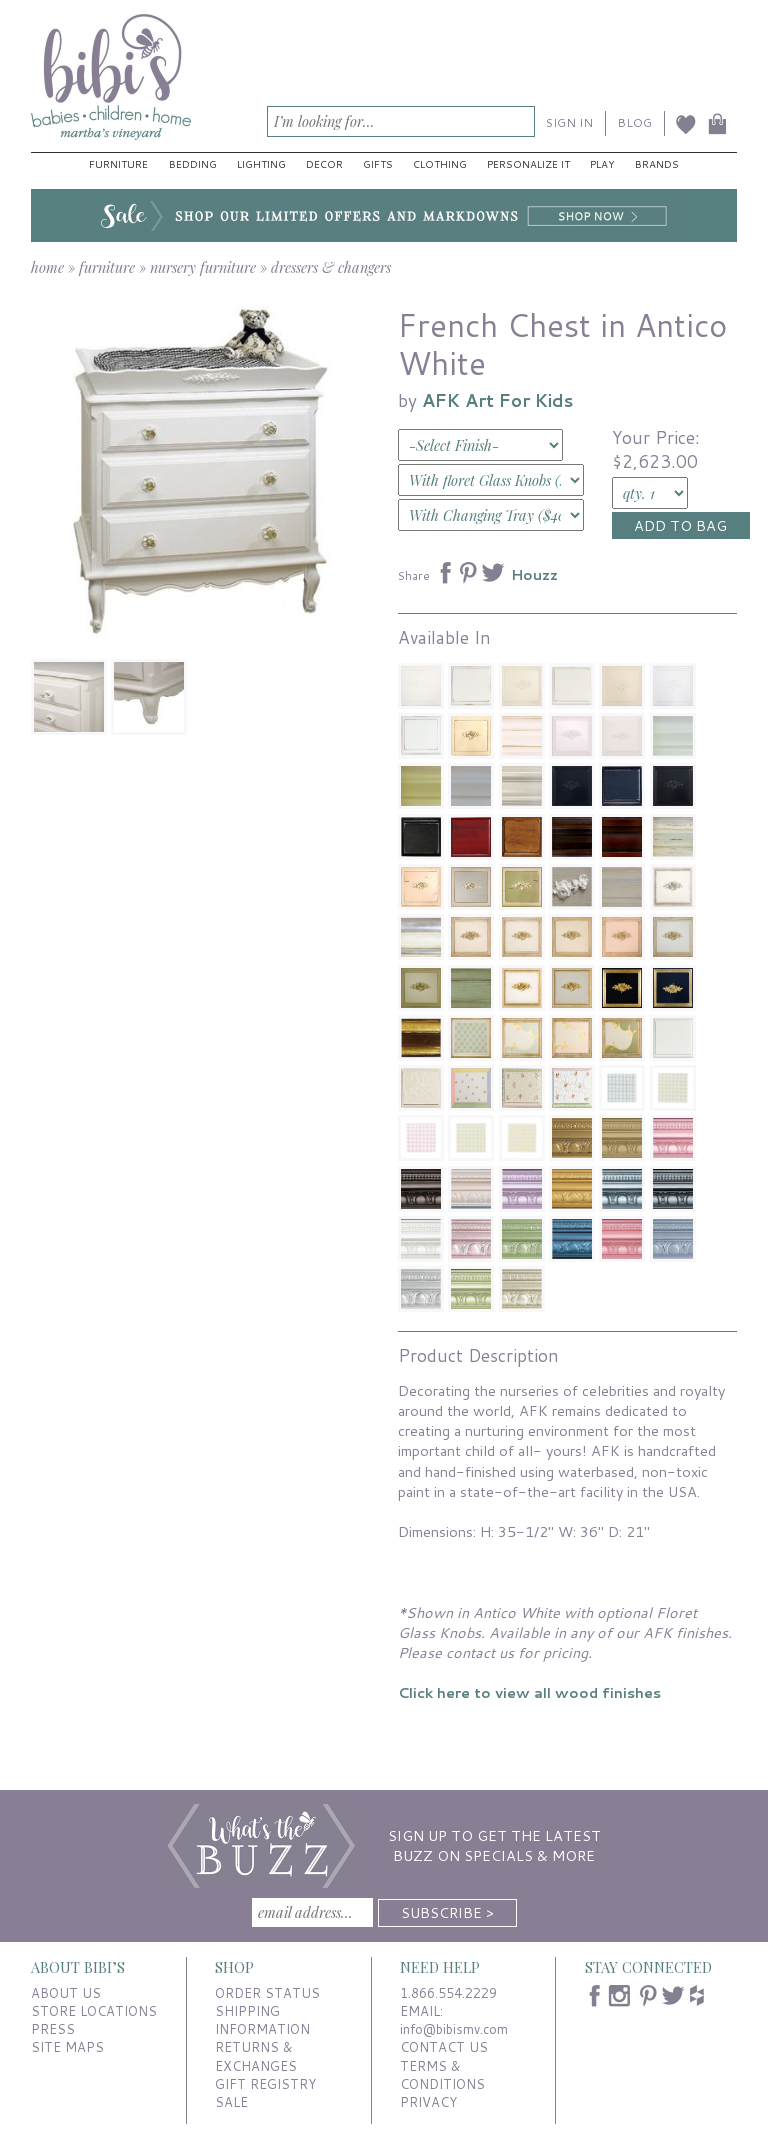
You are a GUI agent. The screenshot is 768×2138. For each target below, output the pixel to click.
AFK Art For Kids (497, 400)
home (47, 267)
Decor (324, 164)
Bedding (193, 164)
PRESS (53, 2029)
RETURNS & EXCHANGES (256, 2056)
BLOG (634, 122)
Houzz (534, 575)
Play (602, 164)
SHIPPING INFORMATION (262, 2020)
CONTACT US (444, 2047)
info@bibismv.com (454, 2029)
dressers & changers (331, 267)
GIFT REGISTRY (265, 2084)
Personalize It (528, 164)
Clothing (440, 164)
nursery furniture (203, 267)
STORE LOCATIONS (94, 2011)
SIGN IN (569, 122)
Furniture (118, 164)
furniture (107, 267)
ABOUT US (66, 1993)
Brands (657, 164)
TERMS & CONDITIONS (442, 2075)
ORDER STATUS (267, 1993)
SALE (231, 2102)
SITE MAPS (67, 2047)
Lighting (261, 164)
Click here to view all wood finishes (529, 1692)
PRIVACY (428, 2102)
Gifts (378, 164)
